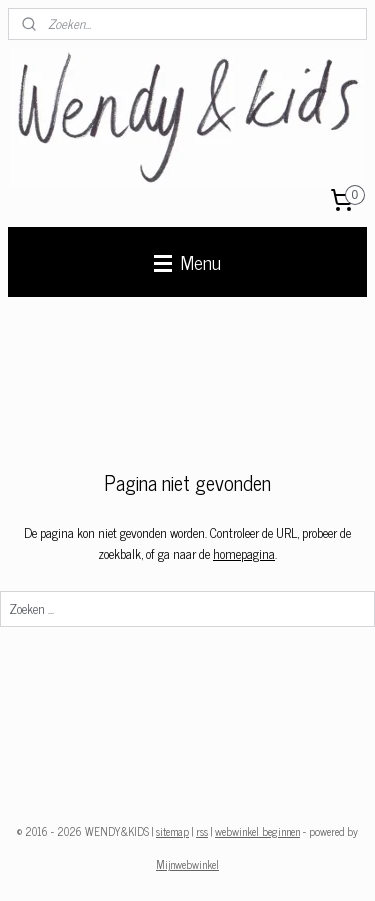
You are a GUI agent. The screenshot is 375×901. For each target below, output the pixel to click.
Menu (187, 261)
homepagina (244, 553)
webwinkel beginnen (257, 831)
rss (202, 831)
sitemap (172, 831)
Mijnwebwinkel (187, 864)
